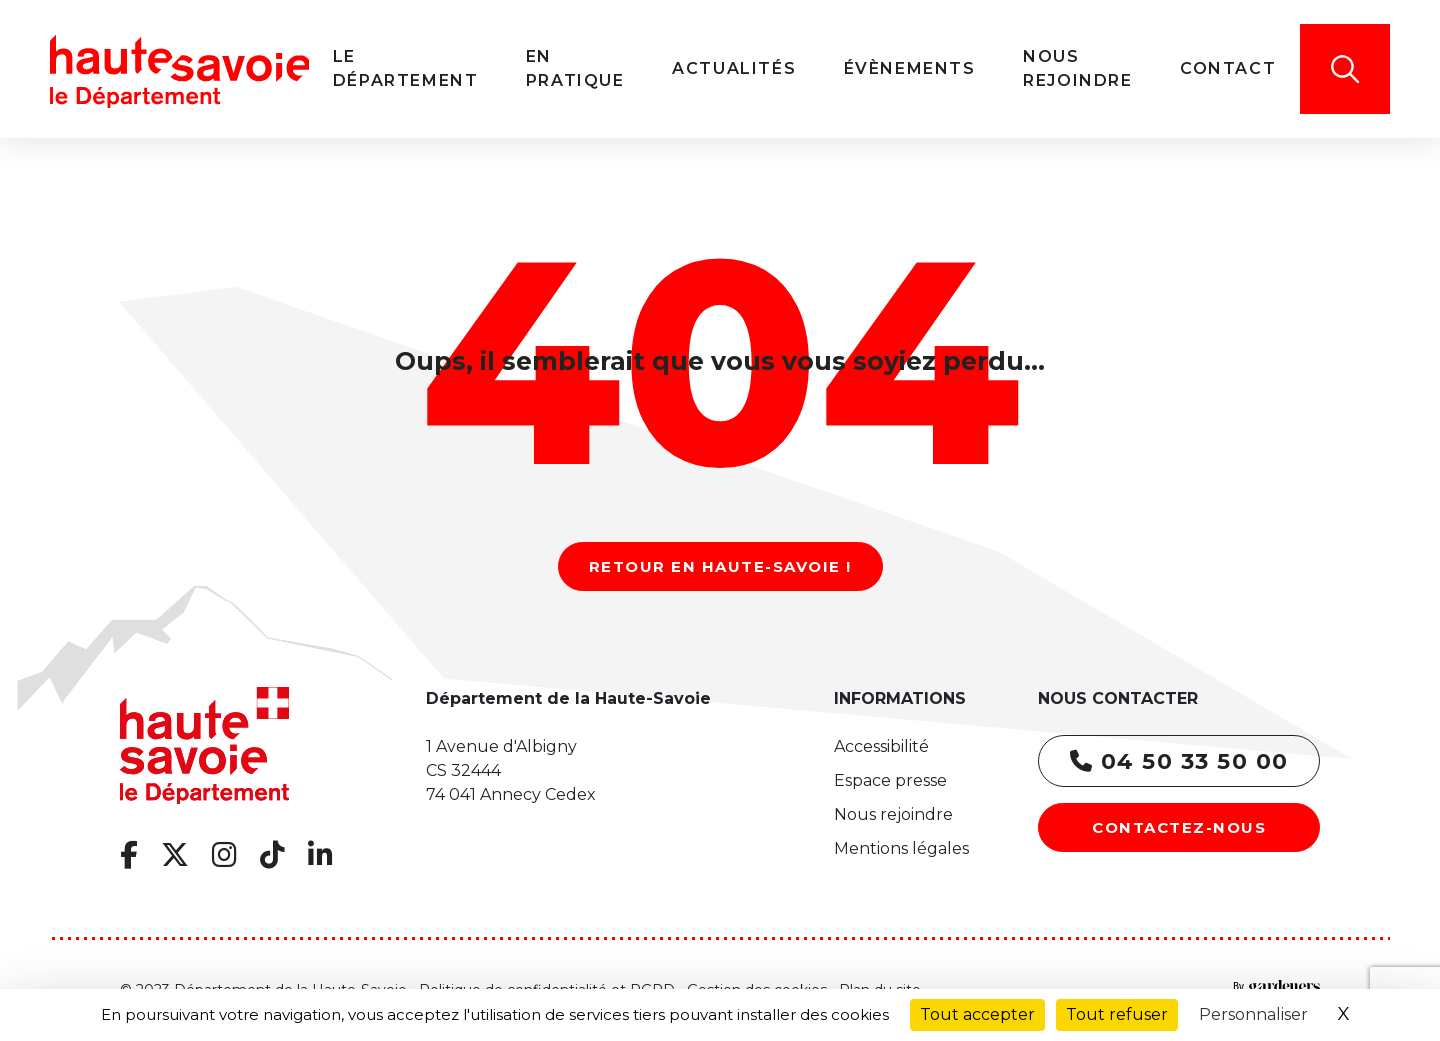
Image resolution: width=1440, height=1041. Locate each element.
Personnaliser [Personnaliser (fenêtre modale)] (1253, 1014)
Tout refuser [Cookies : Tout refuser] (1117, 1014)
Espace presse (890, 780)
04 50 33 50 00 (1179, 761)
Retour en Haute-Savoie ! (720, 566)
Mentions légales (901, 848)
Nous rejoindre (893, 814)
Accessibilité (881, 746)
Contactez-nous (1179, 827)
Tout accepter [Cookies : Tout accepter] (977, 1014)
